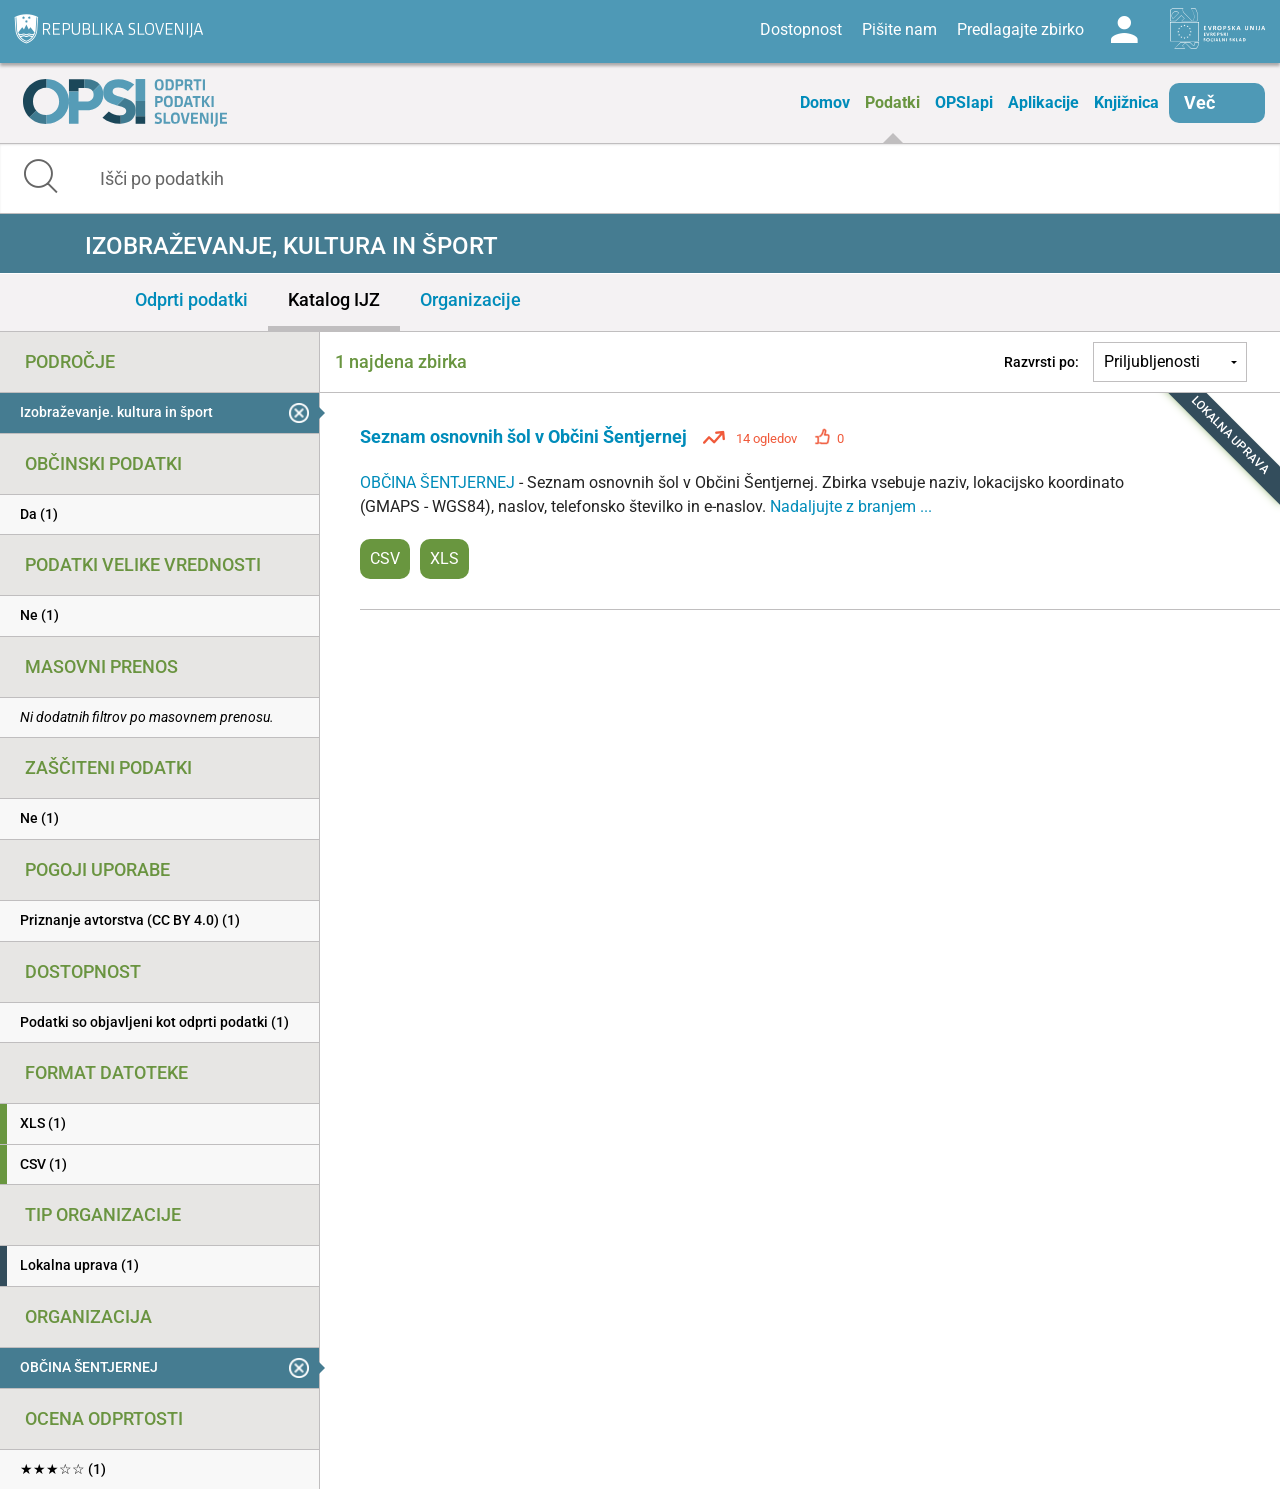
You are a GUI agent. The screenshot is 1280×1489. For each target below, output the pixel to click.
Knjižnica (1126, 102)
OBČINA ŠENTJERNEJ (439, 482)
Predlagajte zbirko (1020, 29)
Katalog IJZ (334, 299)
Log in (1124, 30)
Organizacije (470, 299)
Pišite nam (899, 29)
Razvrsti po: (1041, 362)
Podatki (892, 102)
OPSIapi (964, 102)
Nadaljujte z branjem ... (851, 506)
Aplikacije (1043, 102)
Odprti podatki (191, 299)
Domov (825, 102)
